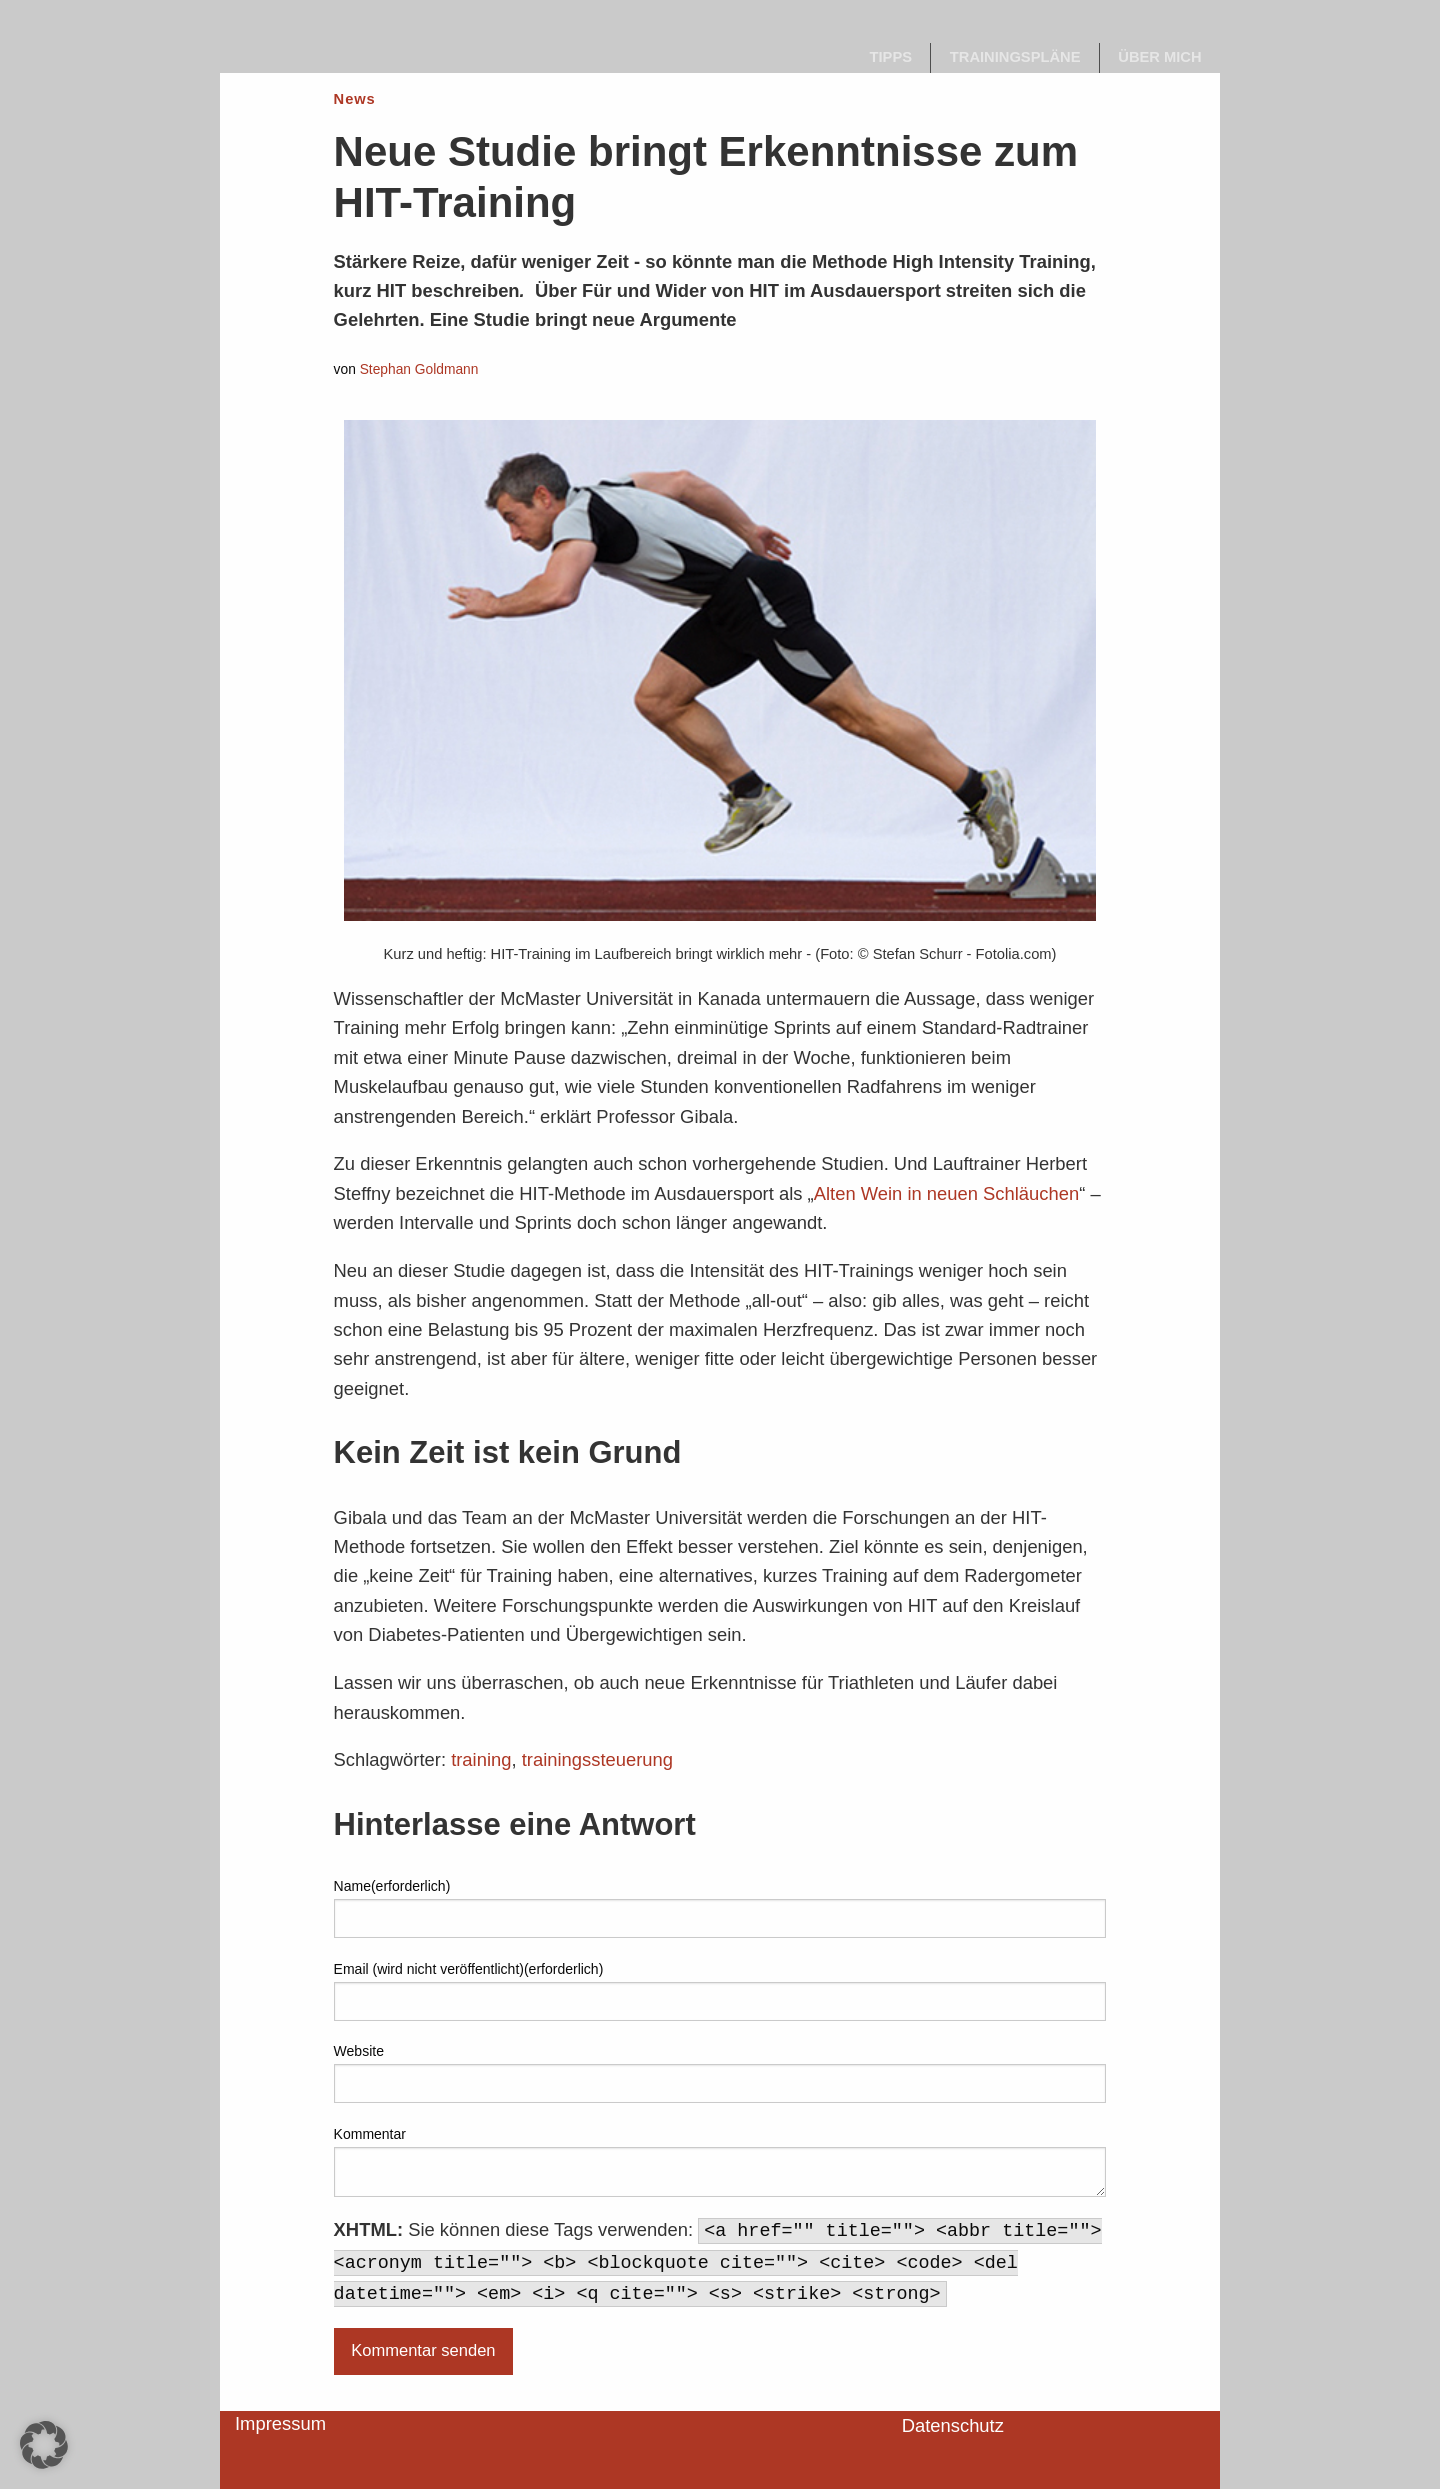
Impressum (280, 2423)
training (481, 1759)
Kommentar (370, 2134)
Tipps (891, 57)
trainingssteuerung (597, 1759)
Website (359, 2051)
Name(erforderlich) (392, 1886)
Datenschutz (953, 2425)
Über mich (1159, 57)
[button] (44, 2445)
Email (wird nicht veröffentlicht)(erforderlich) (469, 1969)
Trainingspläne (1015, 57)
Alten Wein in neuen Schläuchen (947, 1193)
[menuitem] (891, 58)
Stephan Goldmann (419, 369)
